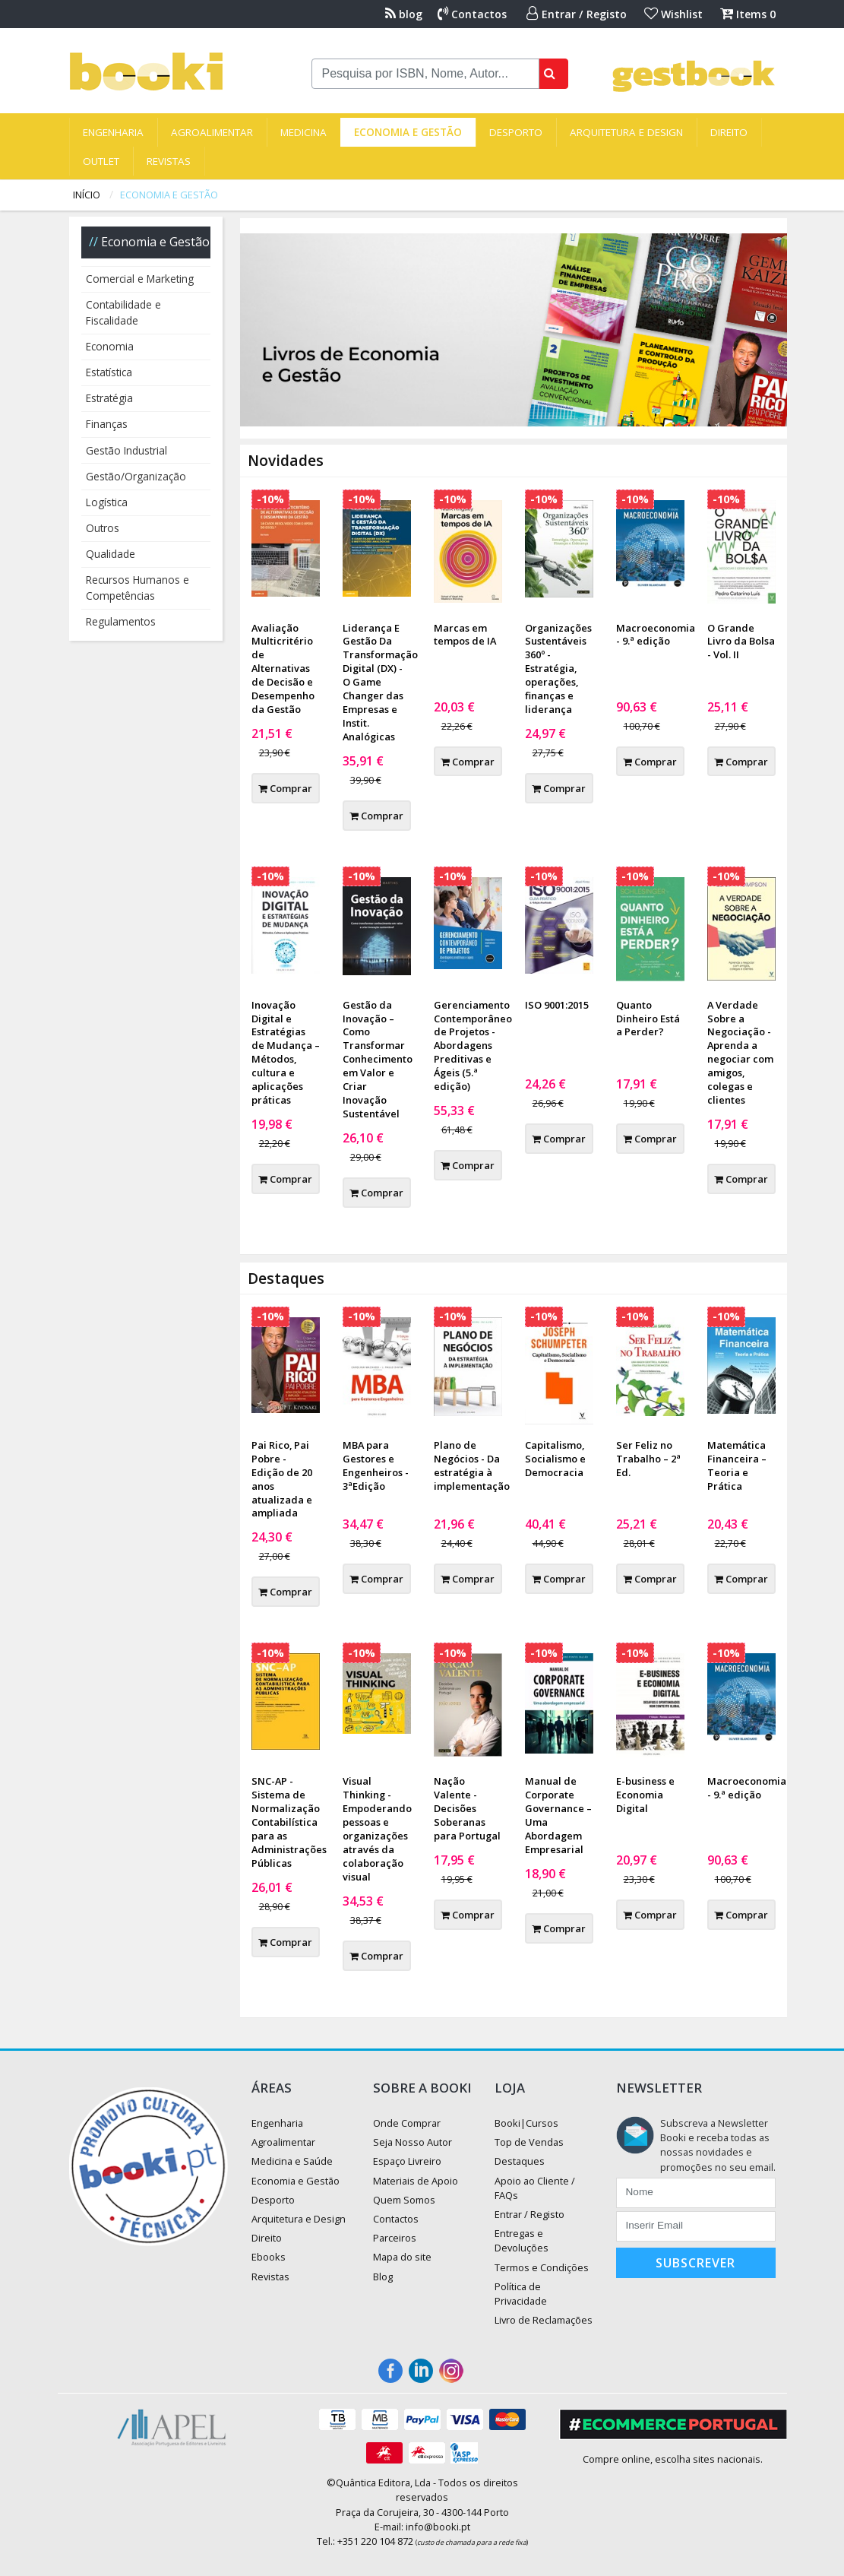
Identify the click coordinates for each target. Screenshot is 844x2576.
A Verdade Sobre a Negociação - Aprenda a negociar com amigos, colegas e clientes (740, 1052)
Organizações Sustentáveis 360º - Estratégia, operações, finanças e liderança (558, 668)
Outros (102, 528)
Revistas (169, 161)
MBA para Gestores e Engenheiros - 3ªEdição (376, 1465)
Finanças (107, 424)
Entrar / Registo (576, 14)
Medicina (303, 132)
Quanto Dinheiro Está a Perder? (648, 1018)
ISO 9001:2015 (557, 1005)
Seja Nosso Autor (412, 2142)
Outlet (101, 161)
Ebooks (268, 2257)
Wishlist (673, 14)
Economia (110, 346)
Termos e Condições (542, 2267)
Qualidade (110, 554)
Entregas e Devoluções (521, 2240)
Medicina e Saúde (292, 2161)
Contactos (472, 14)
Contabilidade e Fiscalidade (123, 312)
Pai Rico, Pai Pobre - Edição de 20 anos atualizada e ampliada (281, 1479)
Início (86, 194)
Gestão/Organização (136, 476)
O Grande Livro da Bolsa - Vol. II (741, 641)
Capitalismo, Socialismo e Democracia (555, 1458)
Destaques (520, 2161)
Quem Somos (404, 2200)
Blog (383, 2276)
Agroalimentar (212, 132)
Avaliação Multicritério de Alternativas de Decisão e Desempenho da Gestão (283, 668)
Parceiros (394, 2238)
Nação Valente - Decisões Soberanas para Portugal (467, 1808)
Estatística (109, 372)
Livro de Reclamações (544, 2320)
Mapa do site (402, 2257)
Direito (729, 132)
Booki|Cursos (526, 2123)
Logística (107, 502)
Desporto (515, 132)
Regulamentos (121, 621)
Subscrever (695, 2262)
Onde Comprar (407, 2123)
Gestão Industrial (126, 450)
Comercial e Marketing (140, 278)
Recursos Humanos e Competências (137, 587)
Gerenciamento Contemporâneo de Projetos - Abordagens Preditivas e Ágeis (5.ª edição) (473, 1045)
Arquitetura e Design (626, 132)
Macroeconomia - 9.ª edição (655, 634)
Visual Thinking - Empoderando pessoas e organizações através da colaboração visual (377, 1828)
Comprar (285, 788)
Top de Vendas (529, 2142)
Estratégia (109, 398)
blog (403, 14)
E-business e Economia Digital (645, 1794)
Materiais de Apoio (415, 2181)
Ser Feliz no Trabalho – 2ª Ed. (648, 1458)
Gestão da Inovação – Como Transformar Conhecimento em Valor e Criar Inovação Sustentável (378, 1059)
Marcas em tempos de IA (465, 634)
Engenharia (113, 132)
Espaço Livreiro (407, 2161)
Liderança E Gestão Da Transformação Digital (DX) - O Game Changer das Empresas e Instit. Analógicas (380, 682)
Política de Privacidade (521, 2294)
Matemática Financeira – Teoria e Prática (737, 1465)
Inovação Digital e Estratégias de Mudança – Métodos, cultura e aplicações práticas (285, 1052)
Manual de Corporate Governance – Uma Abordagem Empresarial (558, 1815)
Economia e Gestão (408, 132)
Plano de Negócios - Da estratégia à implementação (472, 1465)
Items (748, 14)
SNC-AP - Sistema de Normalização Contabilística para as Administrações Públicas (289, 1821)
